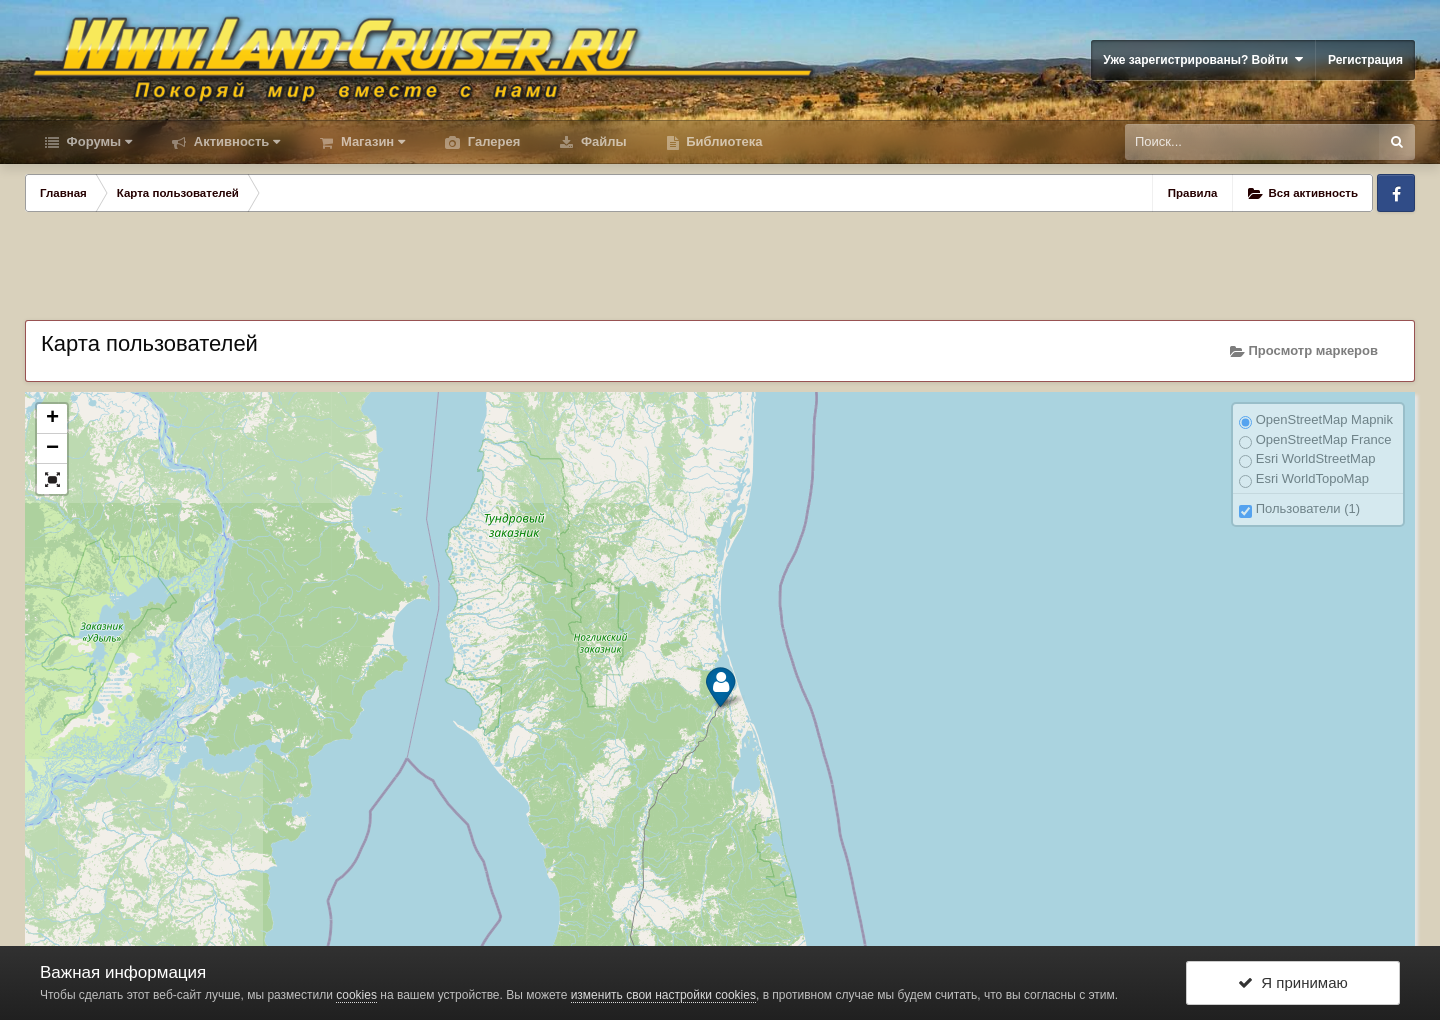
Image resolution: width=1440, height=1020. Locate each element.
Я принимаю (1293, 982)
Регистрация (1365, 60)
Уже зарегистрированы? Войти (1203, 59)
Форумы (97, 141)
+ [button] (52, 419)
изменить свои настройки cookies (663, 995)
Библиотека (723, 141)
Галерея (492, 141)
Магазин (371, 141)
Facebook (1396, 193)
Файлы (601, 141)
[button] (52, 479)
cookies (356, 995)
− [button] (52, 449)
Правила (1193, 193)
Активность (235, 141)
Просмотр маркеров (1304, 351)
